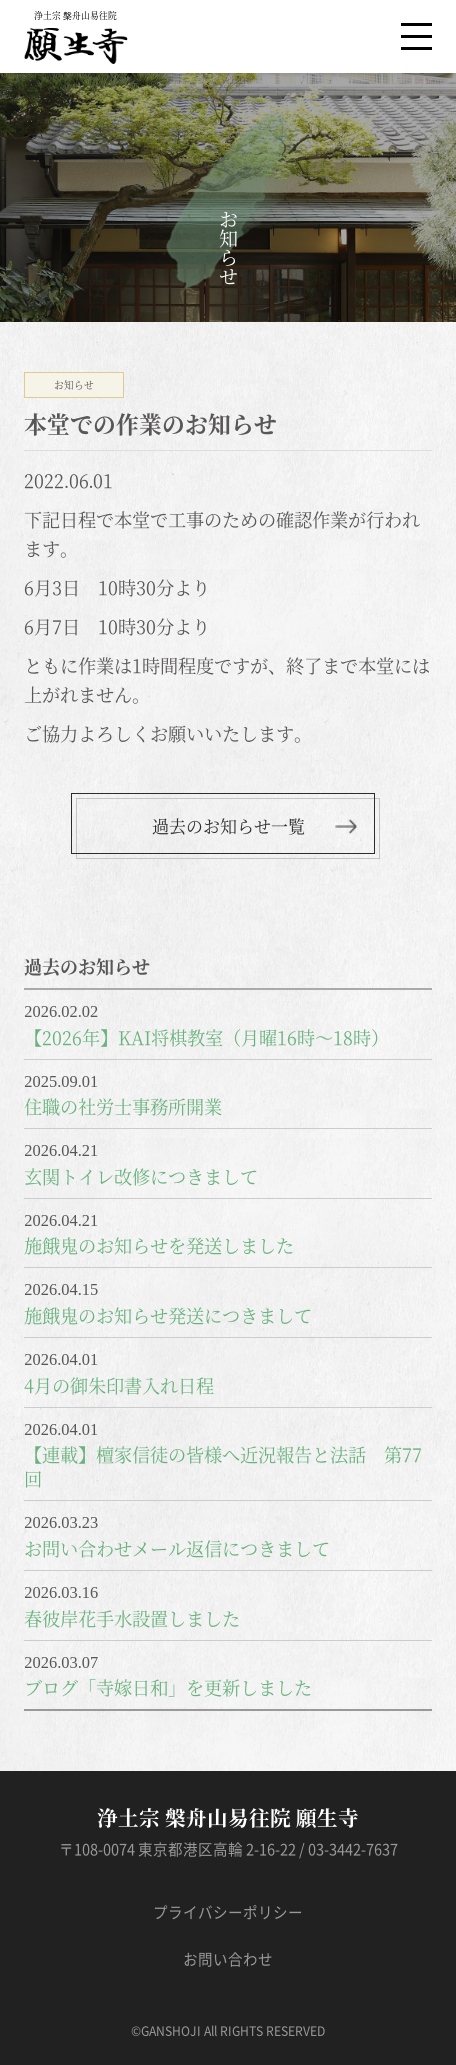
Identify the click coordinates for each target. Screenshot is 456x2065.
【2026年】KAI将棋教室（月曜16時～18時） (206, 1037)
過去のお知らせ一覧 (228, 825)
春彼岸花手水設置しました (132, 1618)
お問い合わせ (228, 1959)
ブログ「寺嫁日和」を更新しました (168, 1687)
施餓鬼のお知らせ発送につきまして (168, 1315)
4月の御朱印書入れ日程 (119, 1385)
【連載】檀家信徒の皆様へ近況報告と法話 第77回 (223, 1466)
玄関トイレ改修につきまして (141, 1176)
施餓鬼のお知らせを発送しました (159, 1245)
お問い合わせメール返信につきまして (177, 1548)
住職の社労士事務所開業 (123, 1106)
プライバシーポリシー (228, 1912)
